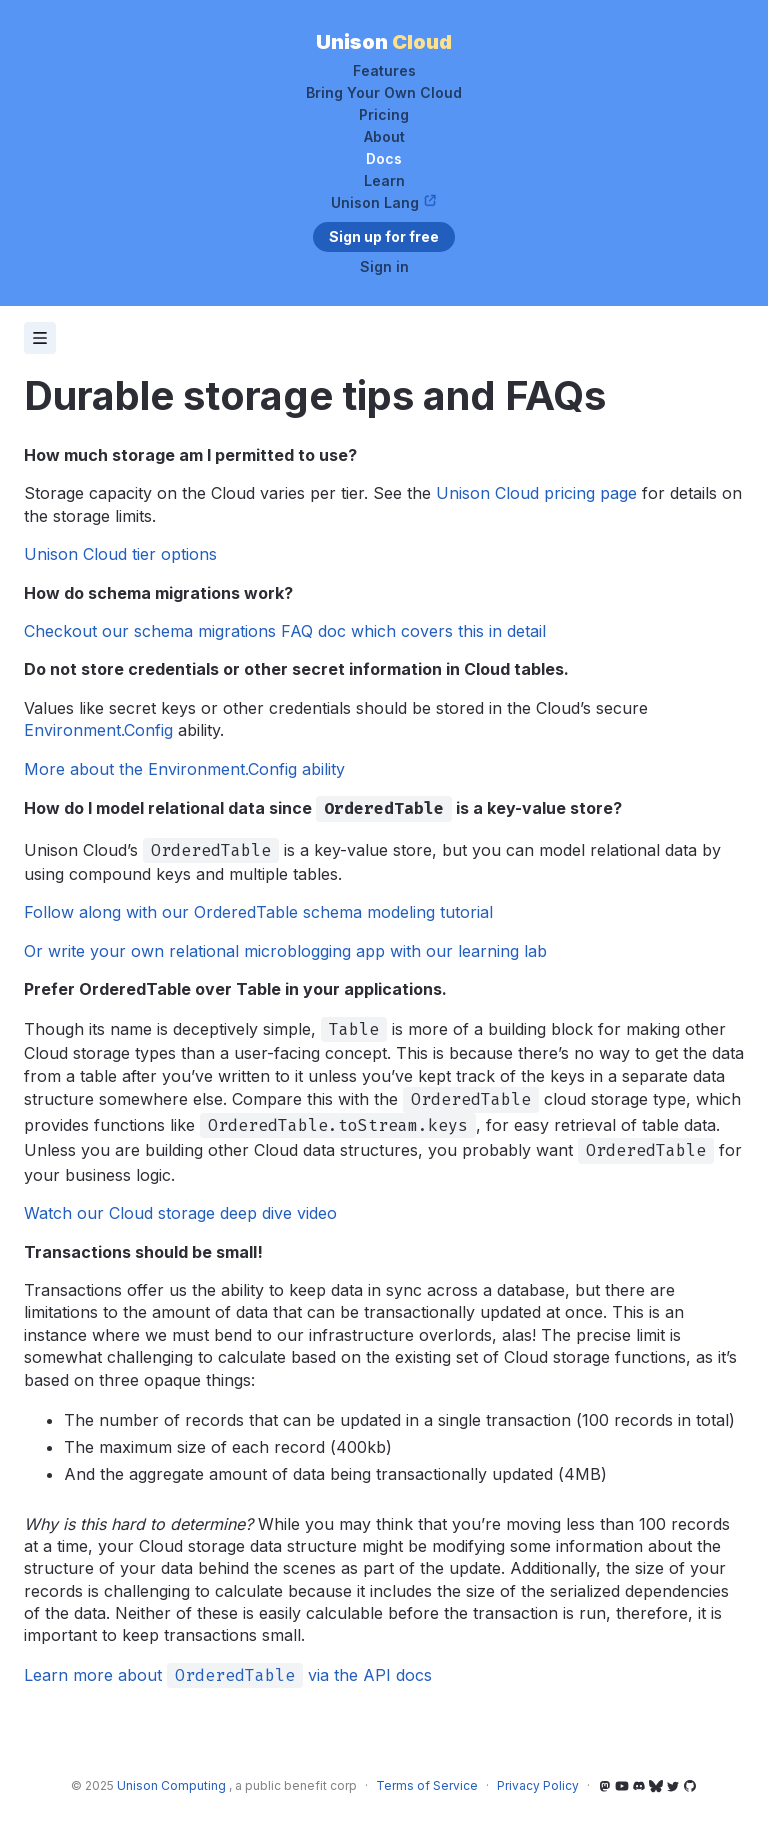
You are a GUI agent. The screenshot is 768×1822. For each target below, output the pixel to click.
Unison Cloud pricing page (536, 493)
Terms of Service (427, 1785)
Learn (384, 181)
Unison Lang (384, 203)
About (384, 137)
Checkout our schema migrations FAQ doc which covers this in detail (285, 631)
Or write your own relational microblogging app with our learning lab (285, 951)
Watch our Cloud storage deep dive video (180, 1213)
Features (384, 71)
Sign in (384, 267)
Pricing (384, 115)
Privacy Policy (538, 1785)
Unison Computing (173, 1785)
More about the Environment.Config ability (184, 769)
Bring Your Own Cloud (384, 93)
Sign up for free (384, 236)
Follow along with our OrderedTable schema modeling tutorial (258, 912)
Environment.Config (98, 730)
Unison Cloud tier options (120, 554)
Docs (384, 159)
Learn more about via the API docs (228, 1675)
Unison (384, 42)
